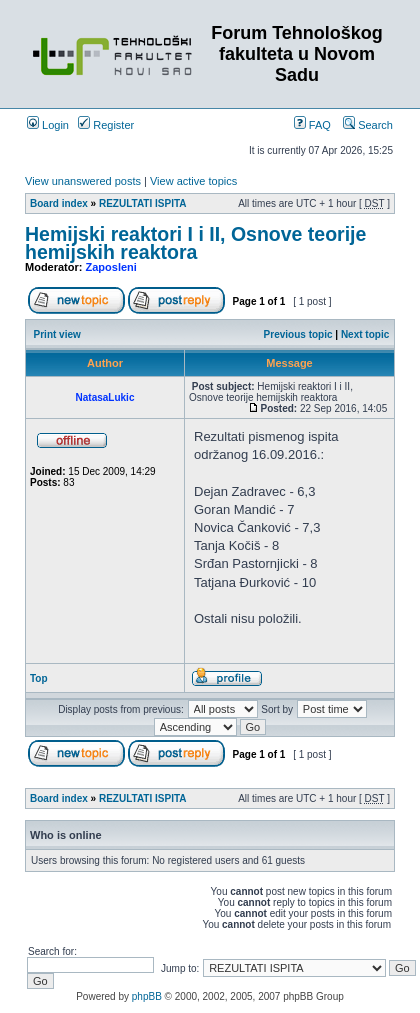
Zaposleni (111, 267)
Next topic (365, 334)
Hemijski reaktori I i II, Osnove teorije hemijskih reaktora (195, 243)
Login (48, 125)
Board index (59, 203)
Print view (57, 334)
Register (106, 125)
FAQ (312, 125)
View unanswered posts (83, 181)
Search (368, 125)
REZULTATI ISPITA (143, 203)
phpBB (147, 996)
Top (39, 678)
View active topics (193, 181)
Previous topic (298, 334)
